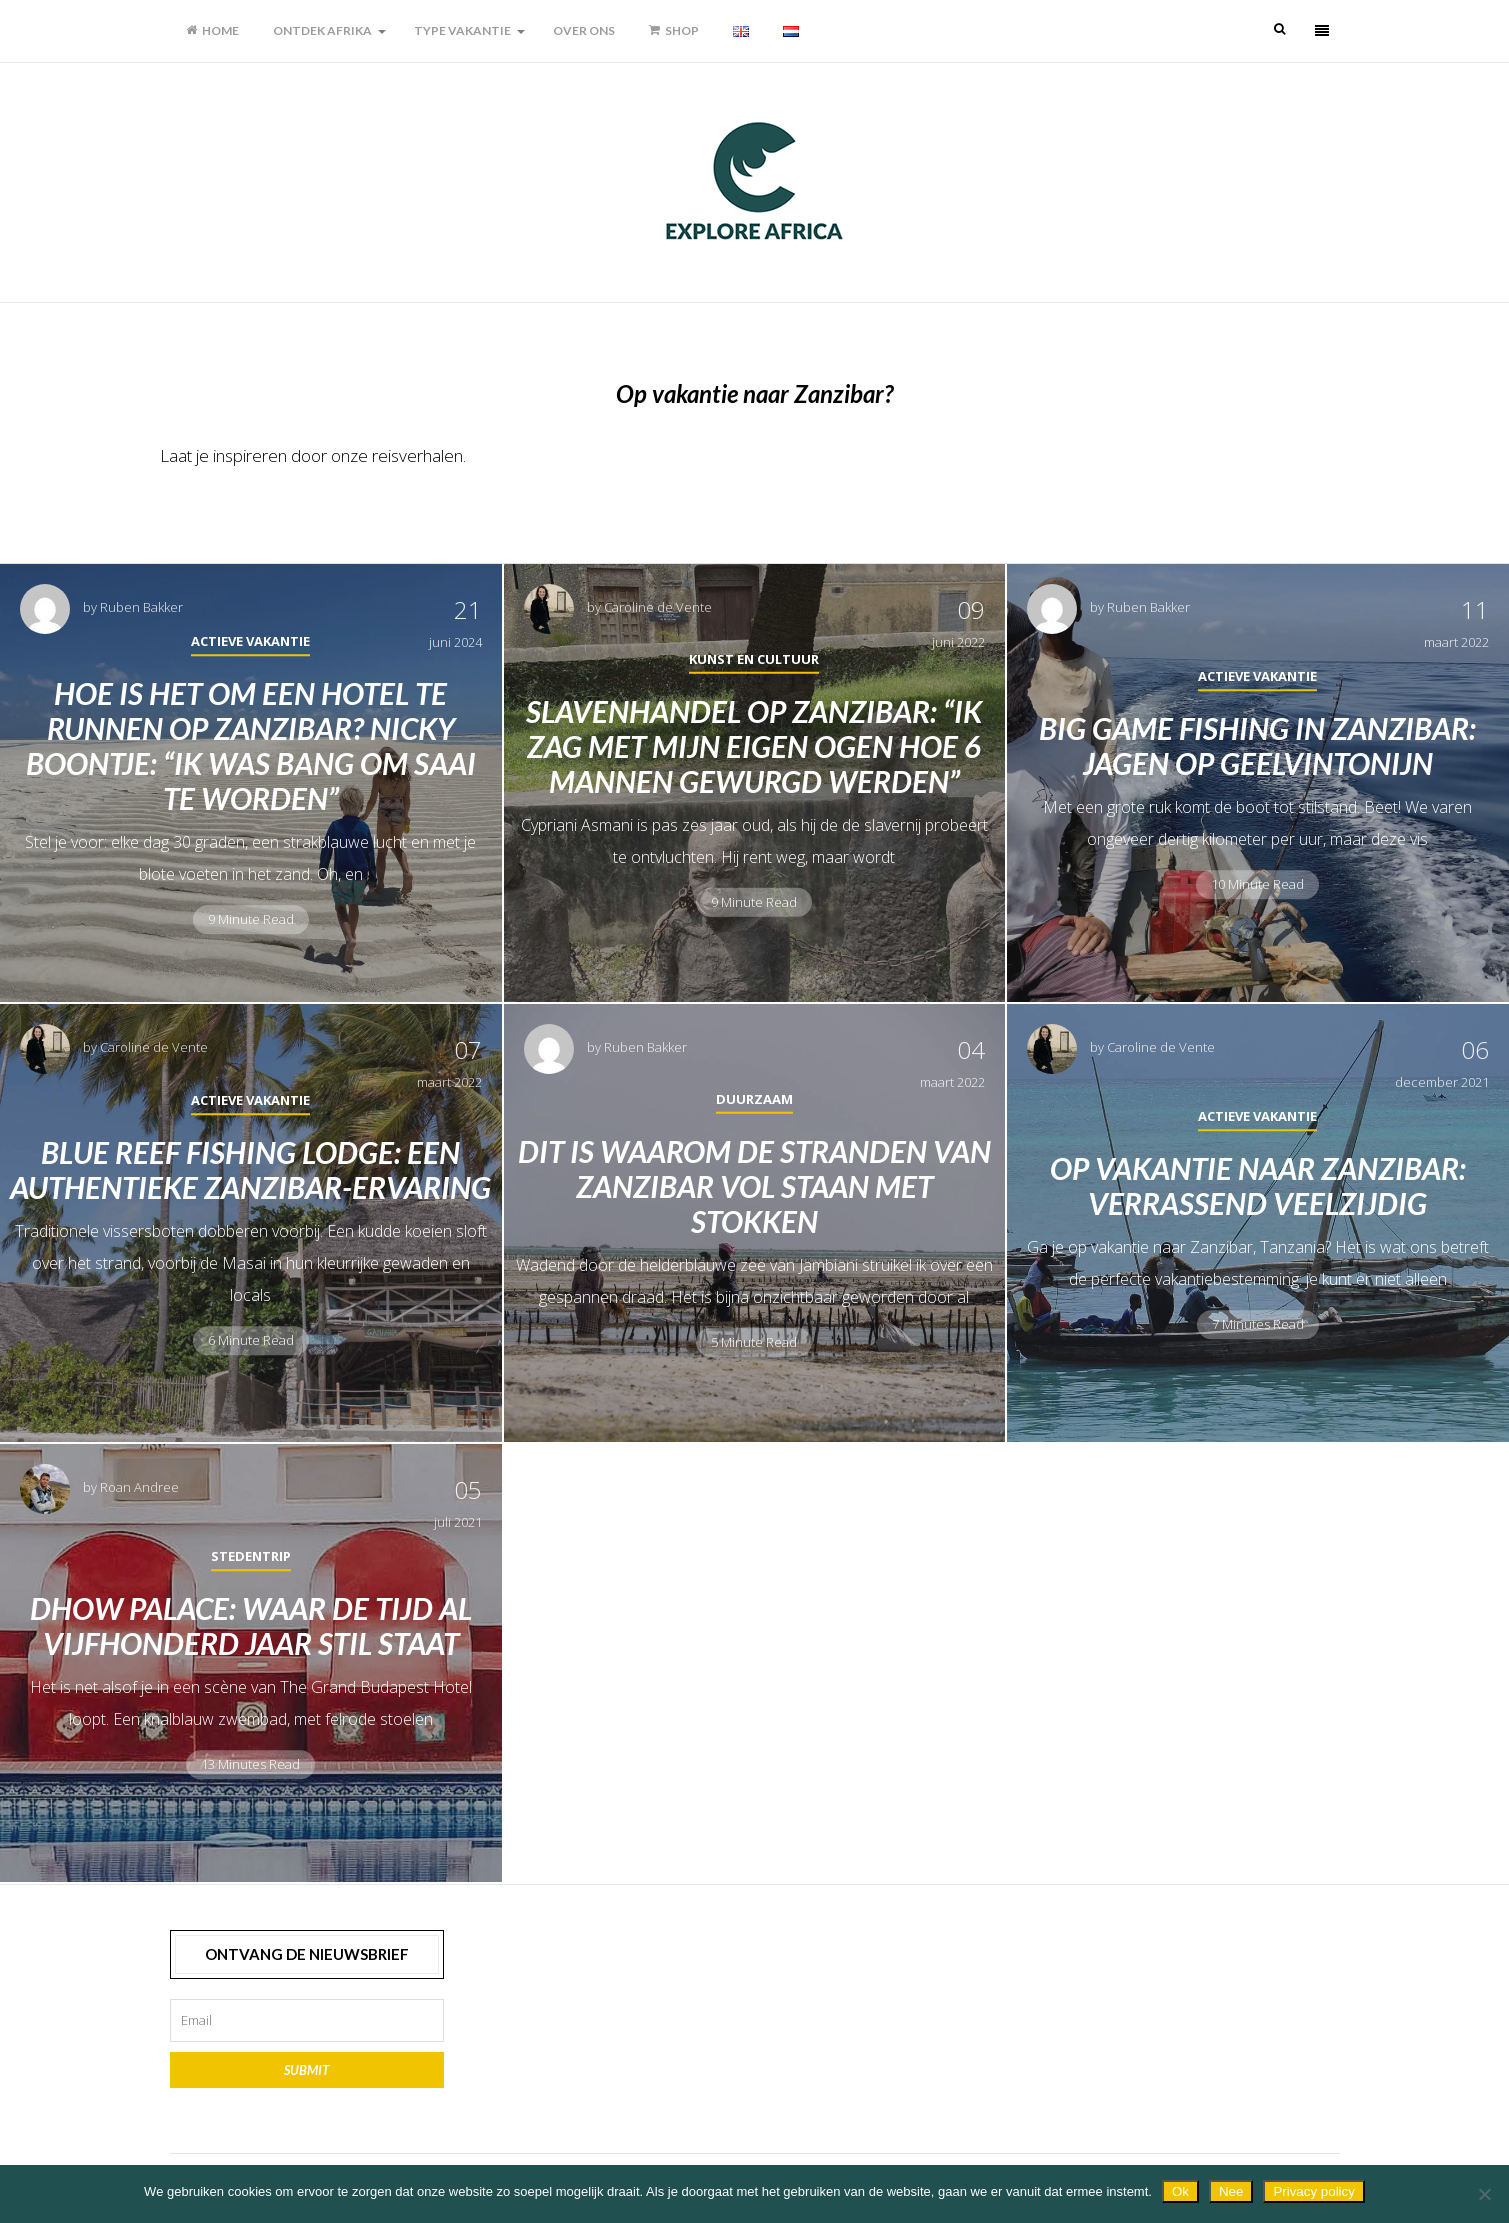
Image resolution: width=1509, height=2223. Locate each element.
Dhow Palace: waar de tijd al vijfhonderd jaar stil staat (251, 1625)
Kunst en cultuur (754, 658)
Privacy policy (1313, 2191)
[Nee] (1484, 2194)
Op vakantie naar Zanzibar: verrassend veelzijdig (1258, 1185)
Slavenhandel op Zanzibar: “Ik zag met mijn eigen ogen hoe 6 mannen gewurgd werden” (754, 745)
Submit (306, 2070)
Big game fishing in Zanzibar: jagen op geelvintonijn (1257, 745)
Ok (1180, 2191)
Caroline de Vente (658, 607)
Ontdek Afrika (322, 30)
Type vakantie (462, 30)
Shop (674, 30)
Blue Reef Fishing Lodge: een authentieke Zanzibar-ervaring (250, 1169)
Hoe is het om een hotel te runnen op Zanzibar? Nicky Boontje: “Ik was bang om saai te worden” (251, 745)
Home (212, 30)
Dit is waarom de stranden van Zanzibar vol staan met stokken (754, 1185)
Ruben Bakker (141, 607)
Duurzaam (754, 1098)
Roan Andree (139, 1487)
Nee (1231, 2191)
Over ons (584, 30)
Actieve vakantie (250, 641)
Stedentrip (251, 1556)
